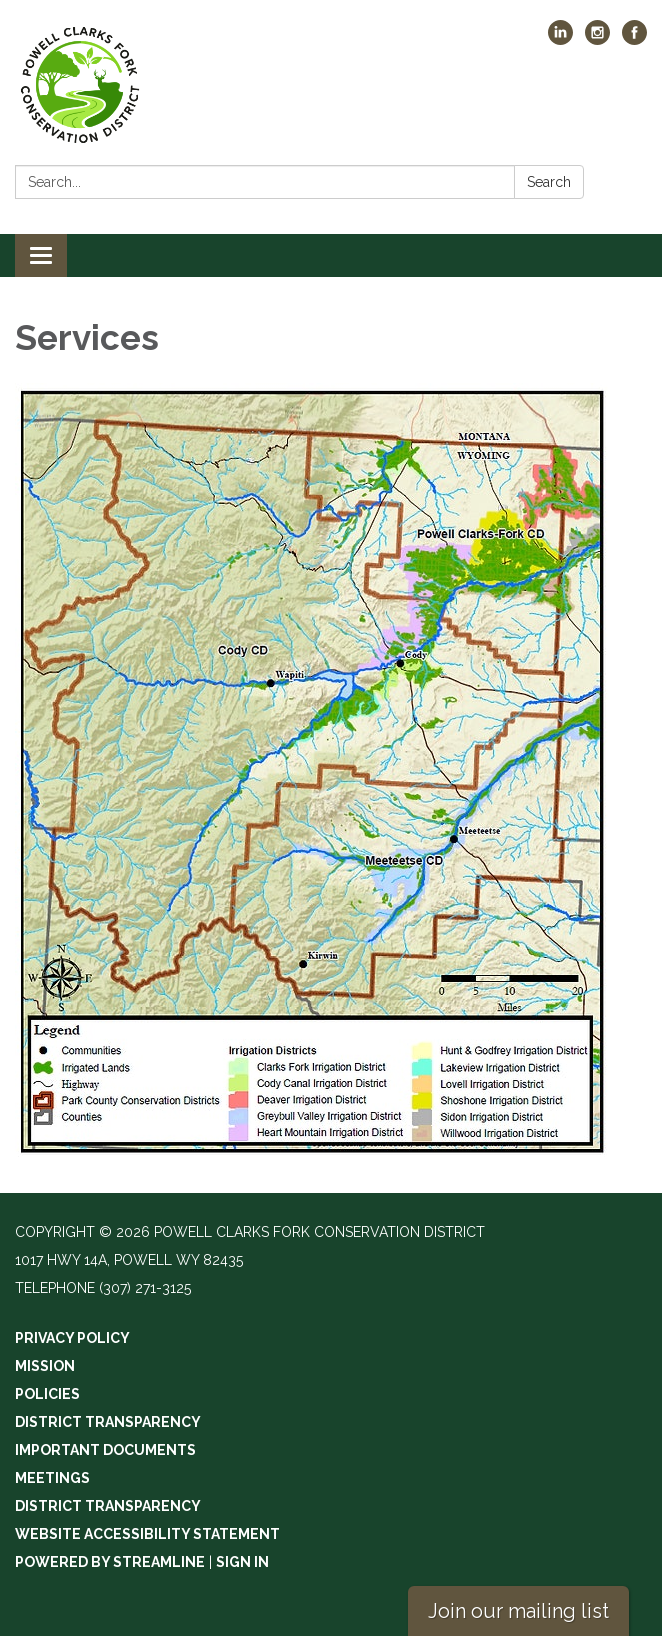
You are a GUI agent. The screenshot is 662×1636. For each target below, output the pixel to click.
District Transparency (108, 1422)
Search (549, 182)
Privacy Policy (72, 1338)
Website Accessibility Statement (147, 1534)
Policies (47, 1394)
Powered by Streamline (110, 1562)
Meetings (52, 1478)
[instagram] (597, 39)
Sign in (242, 1562)
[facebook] (634, 39)
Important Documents (105, 1450)
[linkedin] (560, 39)
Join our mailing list (518, 1611)
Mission (45, 1366)
